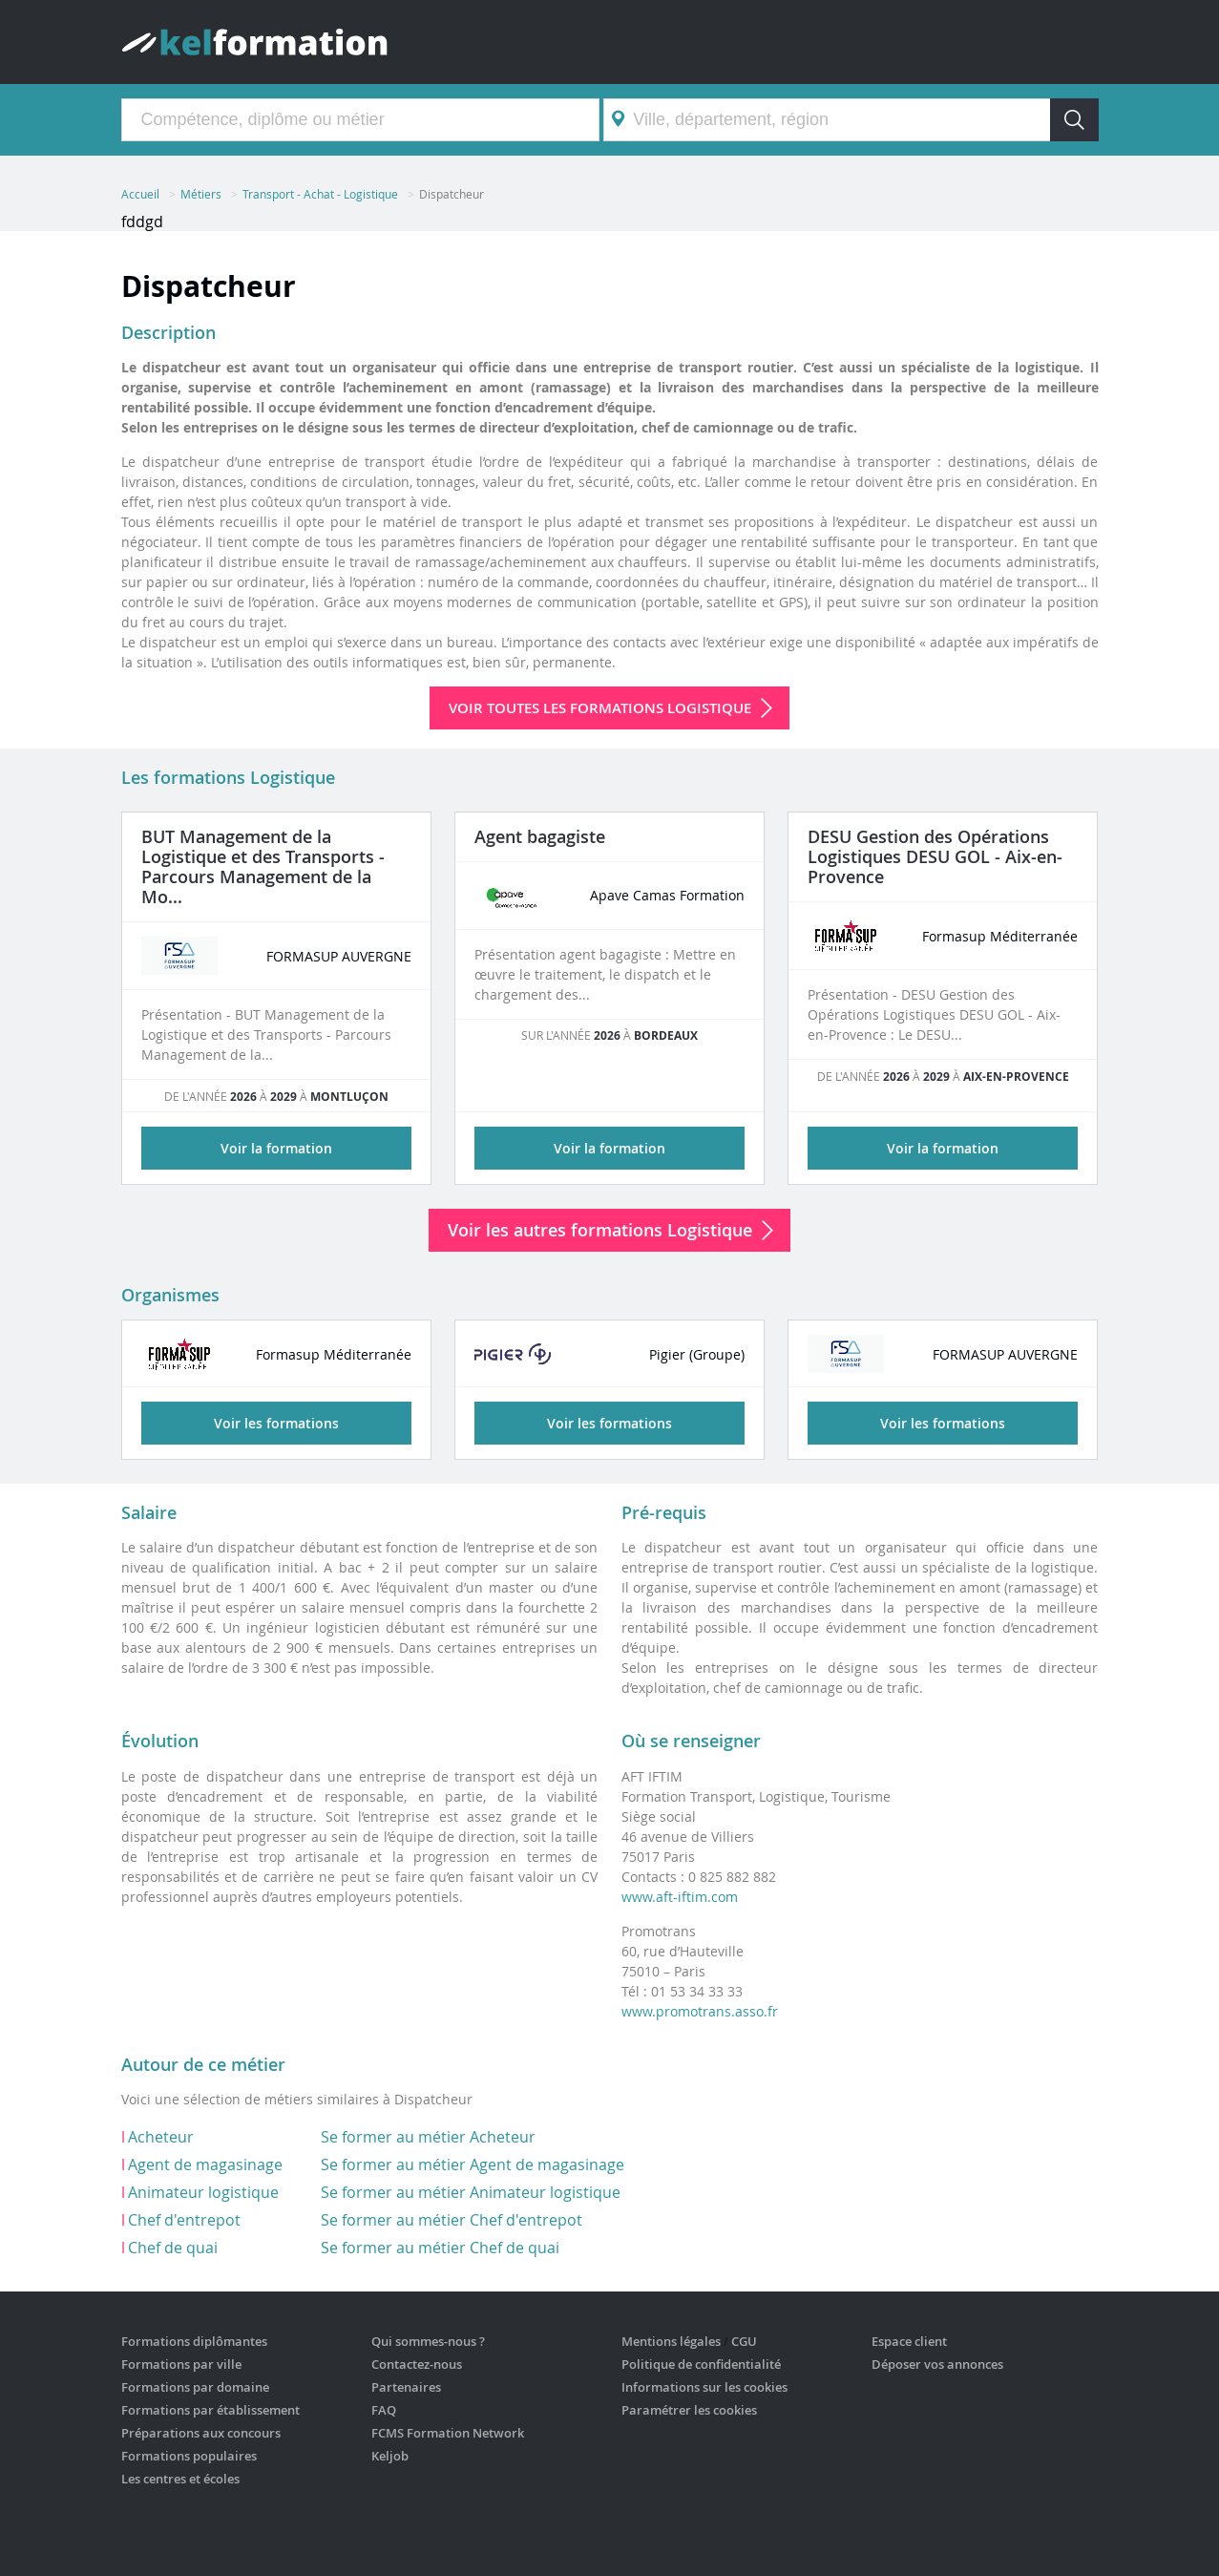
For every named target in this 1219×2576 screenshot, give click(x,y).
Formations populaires (189, 2455)
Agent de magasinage (205, 2164)
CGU (744, 2341)
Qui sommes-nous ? (428, 2341)
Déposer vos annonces (937, 2364)
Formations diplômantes (194, 2341)
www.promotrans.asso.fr (699, 2011)
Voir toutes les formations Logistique (600, 708)
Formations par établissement (210, 2409)
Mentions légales (671, 2341)
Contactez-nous (416, 2364)
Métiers (200, 193)
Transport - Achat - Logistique (320, 193)
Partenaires (406, 2387)
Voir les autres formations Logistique (600, 1229)
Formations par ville (181, 2364)
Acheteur (161, 2136)
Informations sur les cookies (704, 2387)
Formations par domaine (195, 2387)
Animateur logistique (203, 2192)
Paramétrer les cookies (689, 2409)
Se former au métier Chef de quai (440, 2247)
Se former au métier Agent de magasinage (472, 2164)
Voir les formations (276, 1423)
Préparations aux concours (201, 2432)
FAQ (383, 2409)
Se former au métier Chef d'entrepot (451, 2219)
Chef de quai (173, 2247)
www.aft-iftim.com (679, 1897)
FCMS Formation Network (447, 2432)
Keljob (390, 2455)
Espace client (909, 2341)
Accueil (140, 193)
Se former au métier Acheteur (428, 2136)
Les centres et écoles (180, 2478)
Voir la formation (276, 1148)
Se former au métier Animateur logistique (470, 2192)
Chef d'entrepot (184, 2219)
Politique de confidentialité (701, 2364)
